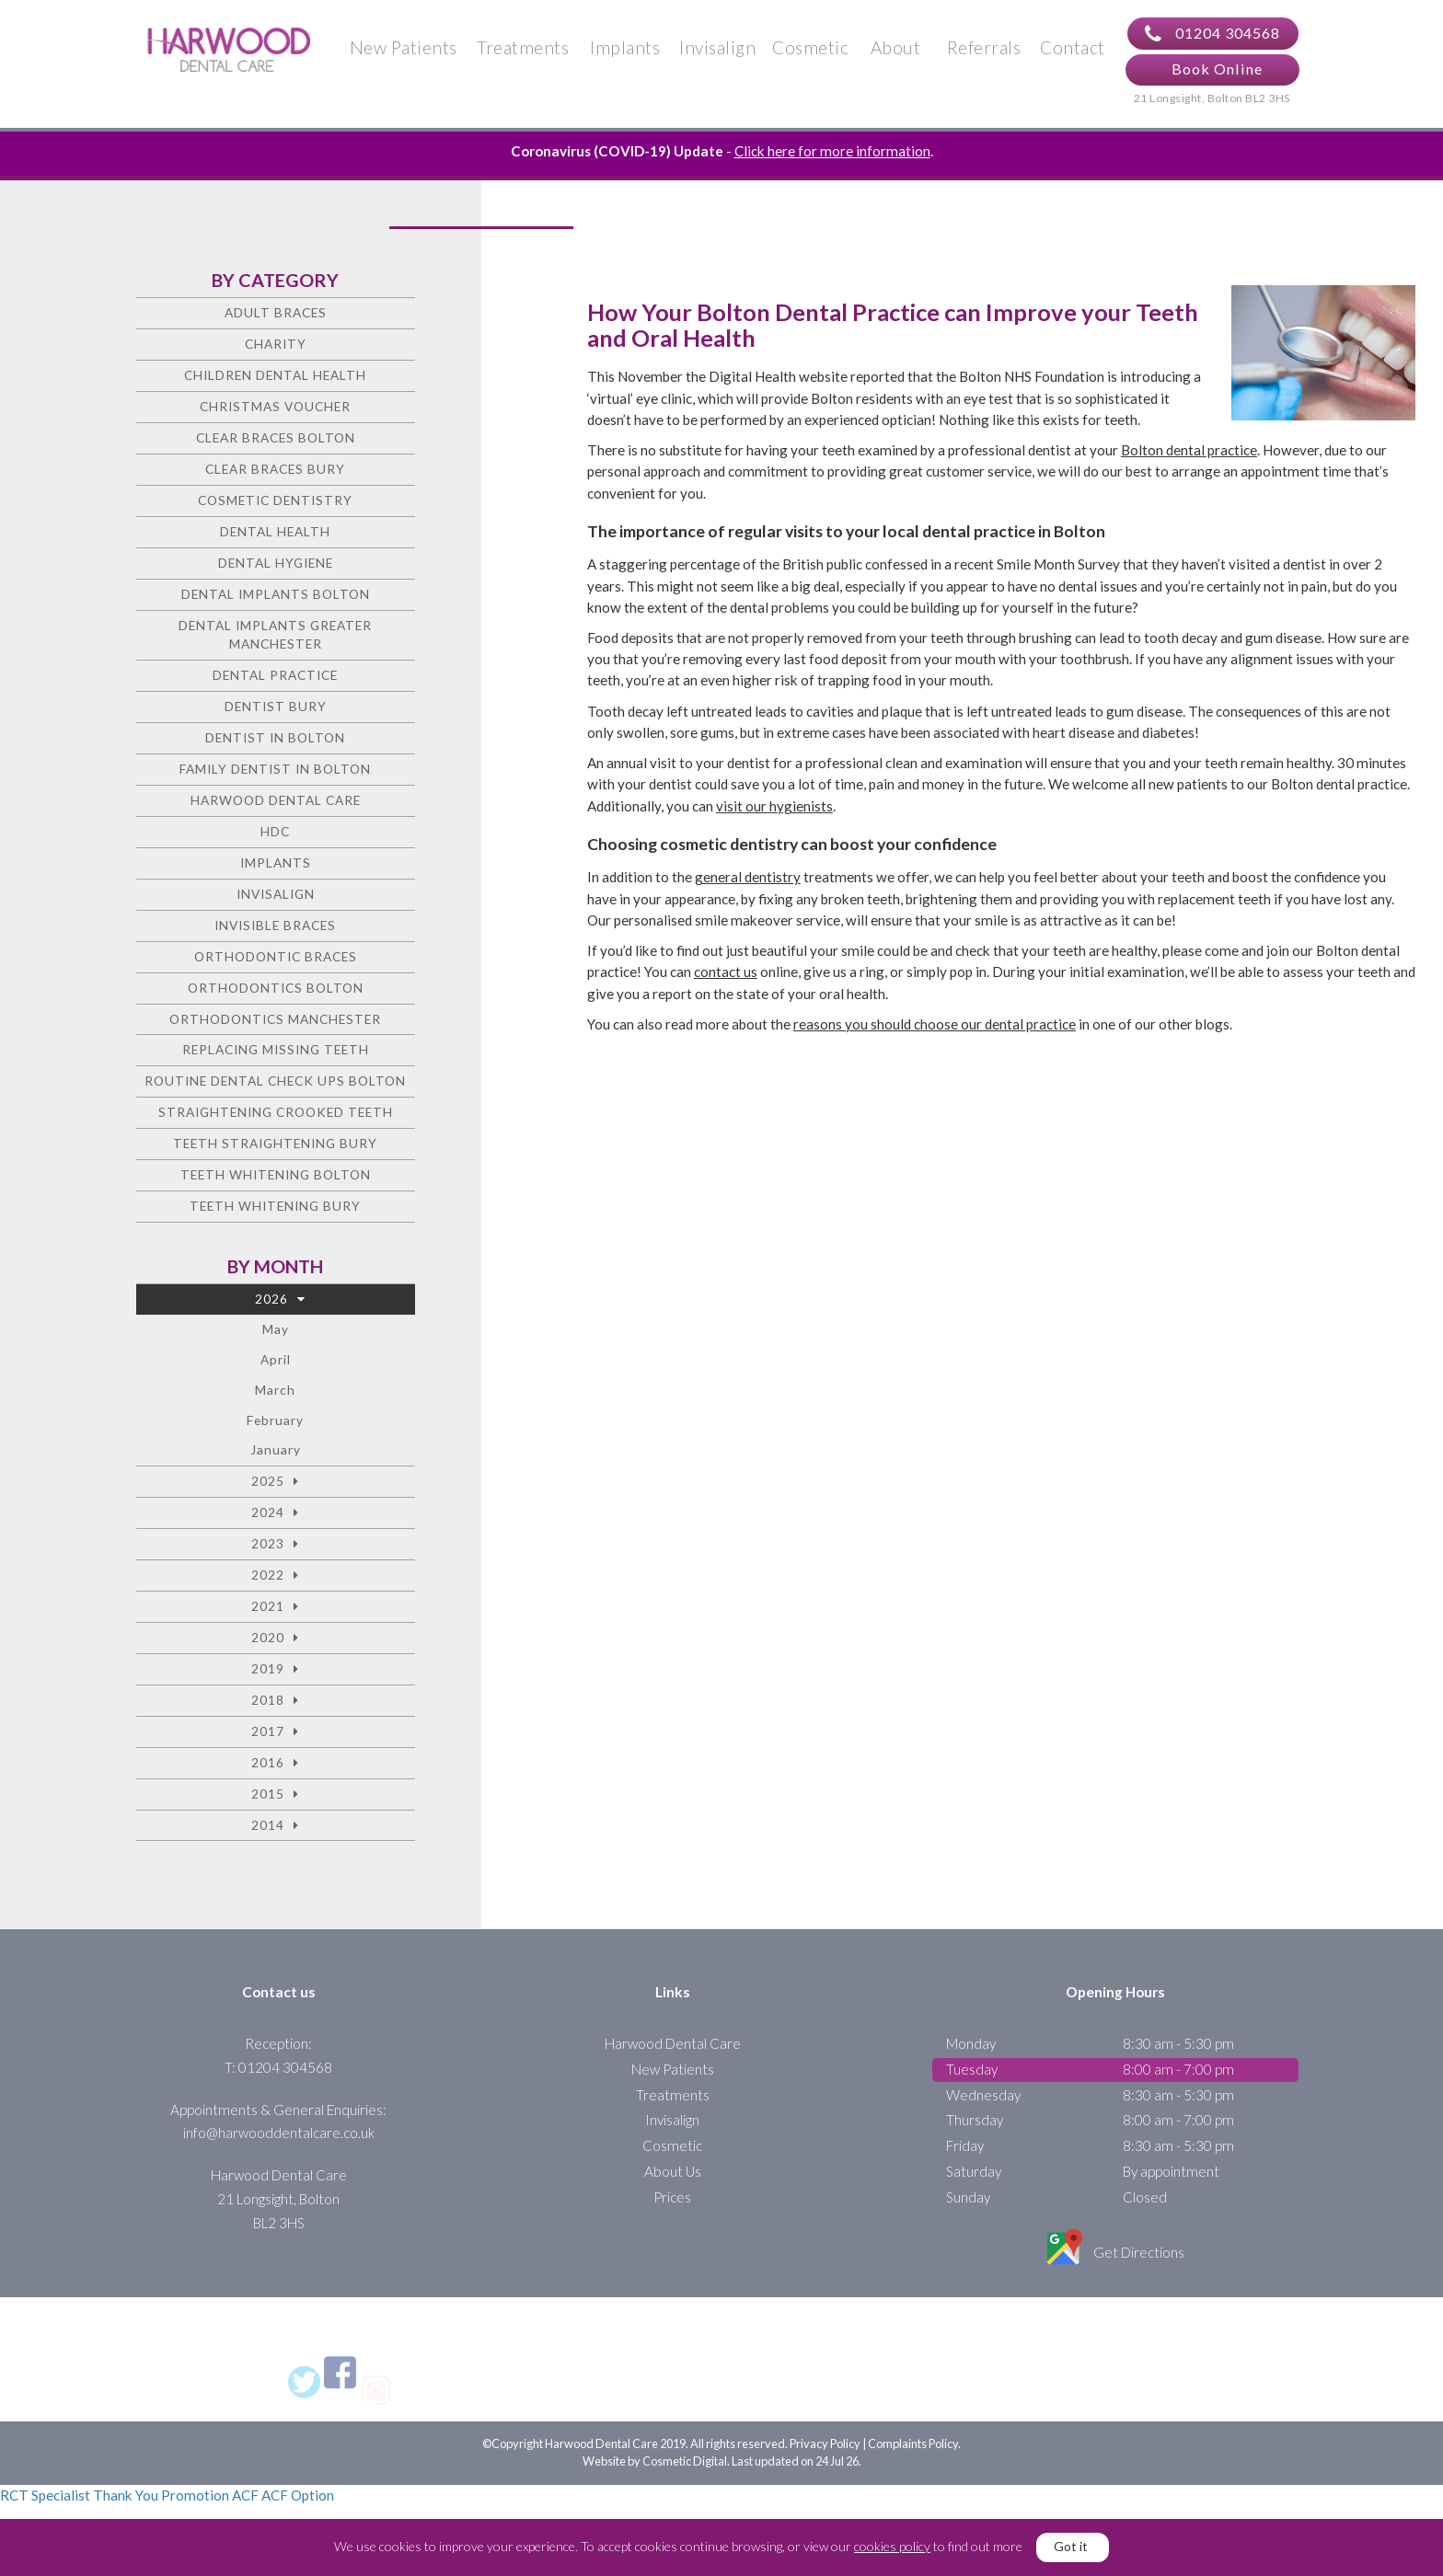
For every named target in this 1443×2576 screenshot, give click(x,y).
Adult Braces (276, 312)
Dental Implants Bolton (275, 594)
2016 (267, 1762)
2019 (267, 1668)
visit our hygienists (774, 806)
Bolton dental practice (1189, 450)
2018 (267, 1700)
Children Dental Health (275, 375)
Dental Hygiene (275, 562)
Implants (625, 47)
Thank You (125, 2495)
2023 (267, 1543)
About (896, 47)
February (275, 1420)
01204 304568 (1212, 34)
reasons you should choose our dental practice (934, 1024)
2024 (267, 1512)
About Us (672, 2171)
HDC (275, 831)
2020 (267, 1637)
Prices (672, 2197)
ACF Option (297, 2495)
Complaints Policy (913, 2443)
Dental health (275, 531)
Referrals (984, 47)
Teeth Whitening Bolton (275, 1174)
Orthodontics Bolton (276, 987)
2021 (267, 1606)
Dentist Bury (276, 706)
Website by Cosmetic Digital (655, 2461)
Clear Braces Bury (275, 469)
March (275, 1389)
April (275, 1359)
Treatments (523, 47)
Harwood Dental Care (275, 800)
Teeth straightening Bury (275, 1143)
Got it (1071, 2546)
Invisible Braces (275, 925)
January (275, 1449)
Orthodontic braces (275, 956)
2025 (267, 1481)
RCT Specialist (45, 2495)
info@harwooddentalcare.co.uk (279, 2132)
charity (275, 343)
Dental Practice (275, 675)
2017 (267, 1731)
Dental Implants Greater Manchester (275, 634)
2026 (271, 1298)
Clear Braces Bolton (275, 437)
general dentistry (748, 876)
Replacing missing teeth (275, 1049)
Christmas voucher (275, 406)
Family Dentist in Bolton (275, 768)
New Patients (403, 47)
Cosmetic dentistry (275, 500)
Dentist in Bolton (275, 737)
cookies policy (892, 2546)
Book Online (1217, 68)
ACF (245, 2495)
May (275, 1329)
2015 (267, 1793)
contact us (725, 971)
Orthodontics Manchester (275, 1019)
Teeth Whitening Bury (275, 1205)
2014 (267, 1825)
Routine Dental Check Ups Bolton (275, 1080)
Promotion (195, 2495)
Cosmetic (810, 47)
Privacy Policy (825, 2443)
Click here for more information (832, 151)
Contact (1072, 47)
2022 (267, 1574)
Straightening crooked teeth (275, 1112)
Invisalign (717, 47)
